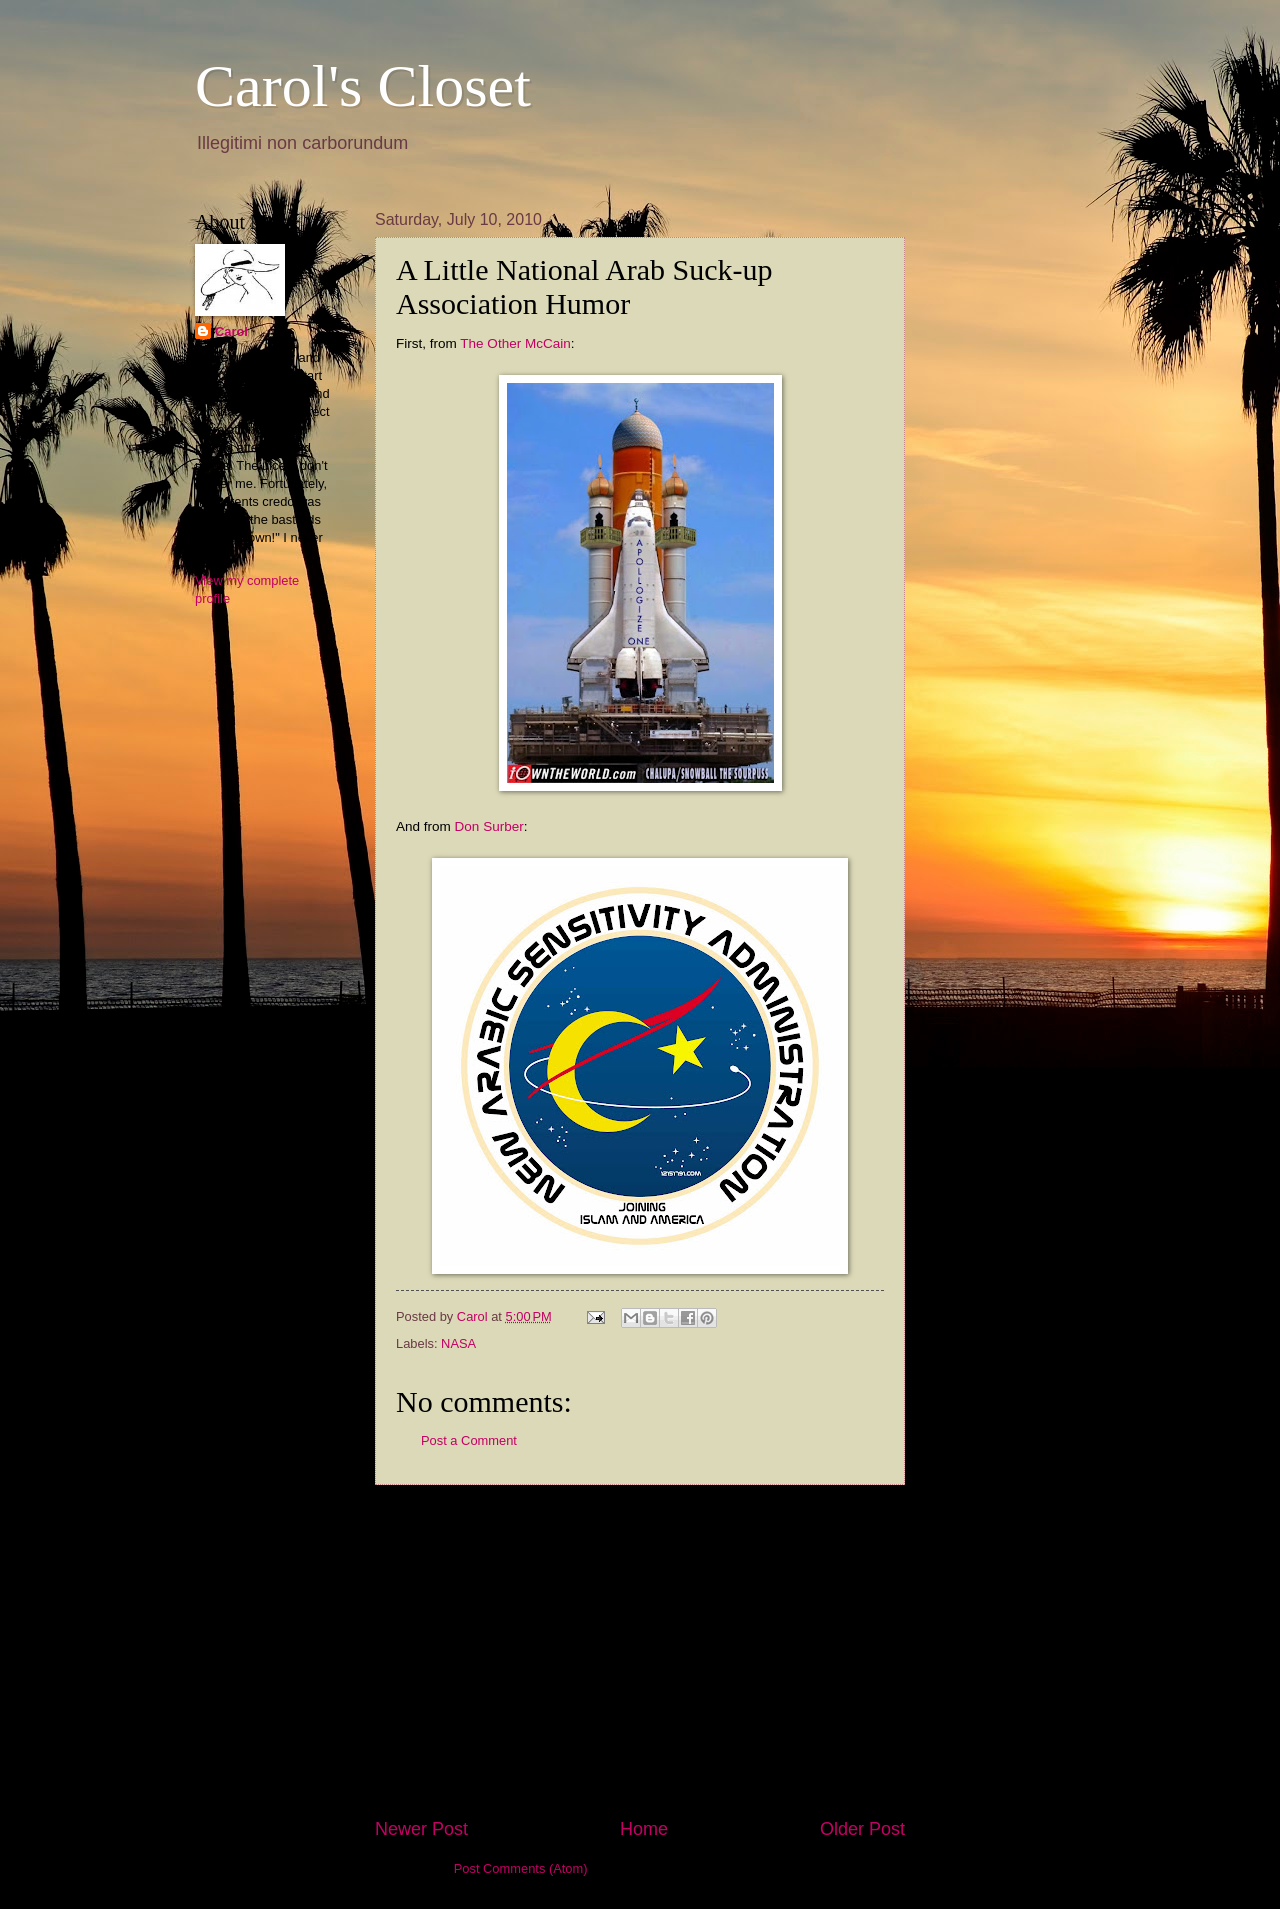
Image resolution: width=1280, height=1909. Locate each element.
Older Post (862, 1829)
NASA (458, 1343)
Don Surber (489, 826)
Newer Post (421, 1829)
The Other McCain (515, 343)
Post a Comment (469, 1440)
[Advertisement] (640, 1651)
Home (644, 1829)
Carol (231, 331)
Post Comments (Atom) (521, 1868)
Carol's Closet (363, 86)
